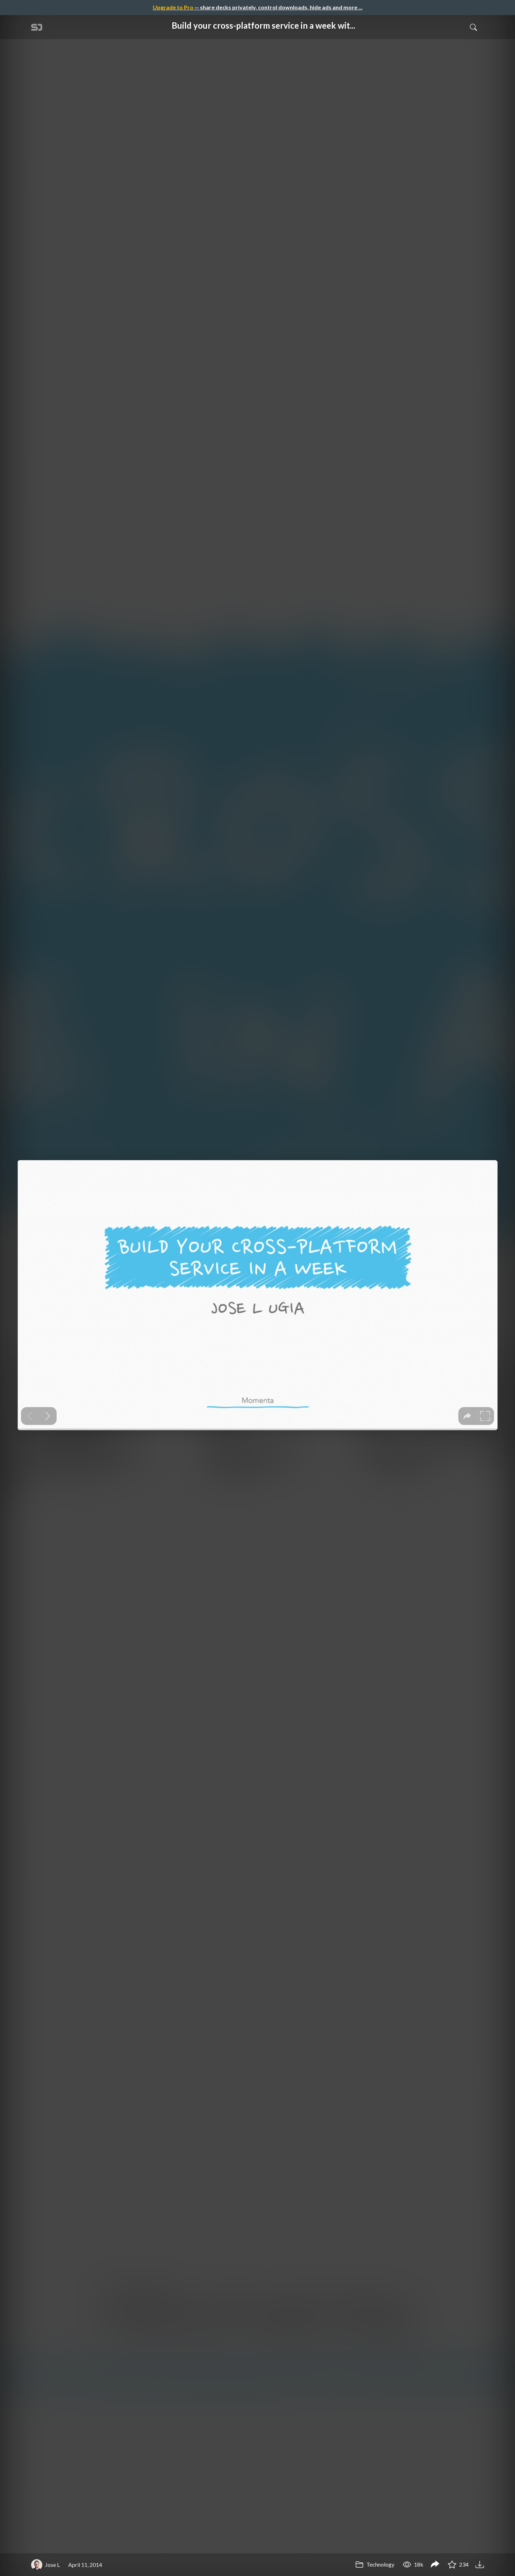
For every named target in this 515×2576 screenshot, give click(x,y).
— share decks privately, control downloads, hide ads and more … (258, 7)
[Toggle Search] (473, 27)
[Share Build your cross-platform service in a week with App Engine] (435, 2565)
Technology (374, 2564)
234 (458, 2564)
